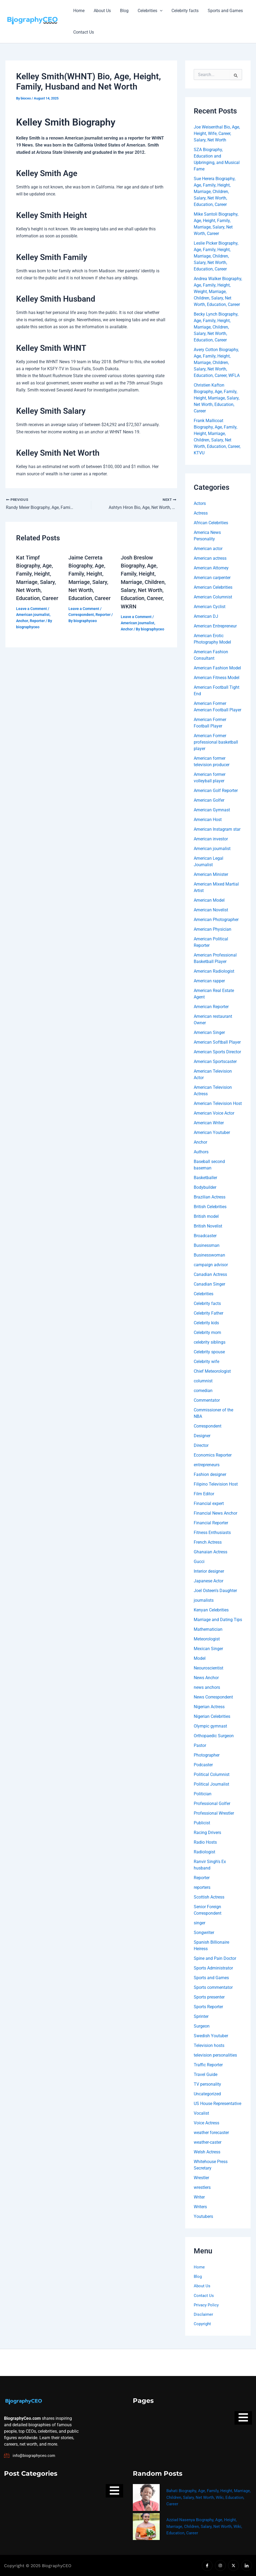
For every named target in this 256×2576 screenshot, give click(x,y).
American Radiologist (214, 971)
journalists (204, 1600)
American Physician (212, 929)
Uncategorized (207, 2093)
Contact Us (83, 32)
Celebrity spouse (209, 1351)
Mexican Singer (208, 1648)
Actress (201, 513)
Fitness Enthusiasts (212, 1532)
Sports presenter (209, 1997)
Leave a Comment (31, 608)
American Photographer (216, 919)
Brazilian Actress (209, 1197)
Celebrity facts (182, 10)
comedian (203, 1390)
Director (201, 1445)
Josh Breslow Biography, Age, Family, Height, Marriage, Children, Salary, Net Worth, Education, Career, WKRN (143, 581)
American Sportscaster (215, 1061)
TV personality (207, 2084)
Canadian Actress (210, 1274)
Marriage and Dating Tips (218, 1619)
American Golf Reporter (216, 790)
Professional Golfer (212, 1803)
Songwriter (204, 1932)
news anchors (207, 1687)
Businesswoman (209, 1255)
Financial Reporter (211, 1522)
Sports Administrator (213, 1968)
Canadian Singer (209, 1284)
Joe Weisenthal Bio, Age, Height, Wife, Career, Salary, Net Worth (217, 133)
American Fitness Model (216, 677)
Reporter (37, 620)
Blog (123, 10)
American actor (208, 548)
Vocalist (201, 2113)
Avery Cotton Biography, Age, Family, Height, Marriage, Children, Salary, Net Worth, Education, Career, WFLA (217, 362)
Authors (201, 1151)
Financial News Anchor (215, 1513)
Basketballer (205, 1177)
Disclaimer (204, 2315)
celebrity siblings (209, 1342)
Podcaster (203, 1764)
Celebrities (148, 11)
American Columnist (213, 597)
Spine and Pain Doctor (215, 1958)
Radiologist (204, 1851)
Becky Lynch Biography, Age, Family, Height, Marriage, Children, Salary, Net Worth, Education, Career (216, 327)
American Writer (209, 1122)
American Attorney (211, 567)
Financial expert (209, 1503)
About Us (101, 10)
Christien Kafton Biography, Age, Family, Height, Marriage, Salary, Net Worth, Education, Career (216, 398)
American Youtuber (212, 1132)
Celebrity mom (207, 1332)
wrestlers (202, 2187)
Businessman (207, 1245)
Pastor (200, 1745)
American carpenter (212, 577)
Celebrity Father (208, 1313)
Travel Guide (205, 2074)
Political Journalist (211, 1784)
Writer (199, 2197)
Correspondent (81, 614)
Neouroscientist (208, 1668)
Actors (200, 503)
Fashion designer (210, 1474)
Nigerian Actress (209, 1706)
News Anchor (206, 1677)
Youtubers (203, 2216)
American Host (208, 819)
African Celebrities (211, 522)
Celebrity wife (206, 1361)
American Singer (209, 1032)
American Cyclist (209, 606)
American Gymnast (212, 809)
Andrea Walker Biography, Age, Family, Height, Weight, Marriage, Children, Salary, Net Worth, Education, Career (218, 291)
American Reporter (211, 1006)
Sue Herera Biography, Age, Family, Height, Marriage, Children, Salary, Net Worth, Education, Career (214, 191)
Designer (202, 1435)
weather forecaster (211, 2132)
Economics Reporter (213, 1455)
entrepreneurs (207, 1464)
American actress (210, 558)
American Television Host (218, 1103)
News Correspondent (213, 1697)
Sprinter (201, 2016)
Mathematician (208, 1629)
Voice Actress (206, 2122)
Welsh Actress (207, 2151)
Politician (202, 1793)
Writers (200, 2206)
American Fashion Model (217, 667)
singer (199, 1922)
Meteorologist (207, 1639)
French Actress (208, 1542)
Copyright (203, 2325)
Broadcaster (205, 1235)
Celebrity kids (206, 1322)
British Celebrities (210, 1206)
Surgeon (202, 2026)
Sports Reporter (208, 2006)
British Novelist (208, 1226)
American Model (209, 900)
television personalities (215, 2055)
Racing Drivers (207, 1832)
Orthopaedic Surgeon (214, 1735)
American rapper (209, 980)
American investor (211, 838)
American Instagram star (217, 829)
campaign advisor (211, 1264)
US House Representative (217, 2103)
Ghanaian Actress (210, 1551)
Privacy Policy (207, 2305)
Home (78, 10)
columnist (203, 1380)
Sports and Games (222, 10)
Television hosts (209, 2045)
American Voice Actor (214, 1113)
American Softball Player (217, 1042)
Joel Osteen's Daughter (215, 1590)
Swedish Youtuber (211, 2035)
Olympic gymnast (210, 1726)
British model (206, 1216)
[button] (158, 11)
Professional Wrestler (214, 1813)
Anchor (22, 620)
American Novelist (211, 909)
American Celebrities (213, 587)
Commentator (207, 1400)
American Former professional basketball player (216, 742)
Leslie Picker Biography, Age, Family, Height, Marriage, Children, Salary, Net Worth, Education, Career (216, 256)
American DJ (206, 616)
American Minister (211, 874)
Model (200, 1658)
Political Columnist (211, 1774)
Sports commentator (213, 1987)
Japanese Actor (208, 1580)
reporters (202, 1887)
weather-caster (207, 2142)
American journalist (33, 614)
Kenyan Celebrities (211, 1609)
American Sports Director (217, 1051)
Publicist (202, 1822)
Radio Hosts (205, 1842)
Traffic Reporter (208, 2064)
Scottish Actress (209, 1897)
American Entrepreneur (215, 626)
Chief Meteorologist (212, 1371)
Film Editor (204, 1493)
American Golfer (209, 800)
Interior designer (209, 1571)
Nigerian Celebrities (212, 1716)
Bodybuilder (205, 1187)
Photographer (207, 1755)
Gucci (199, 1561)
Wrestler (201, 2177)
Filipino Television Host (216, 1484)
